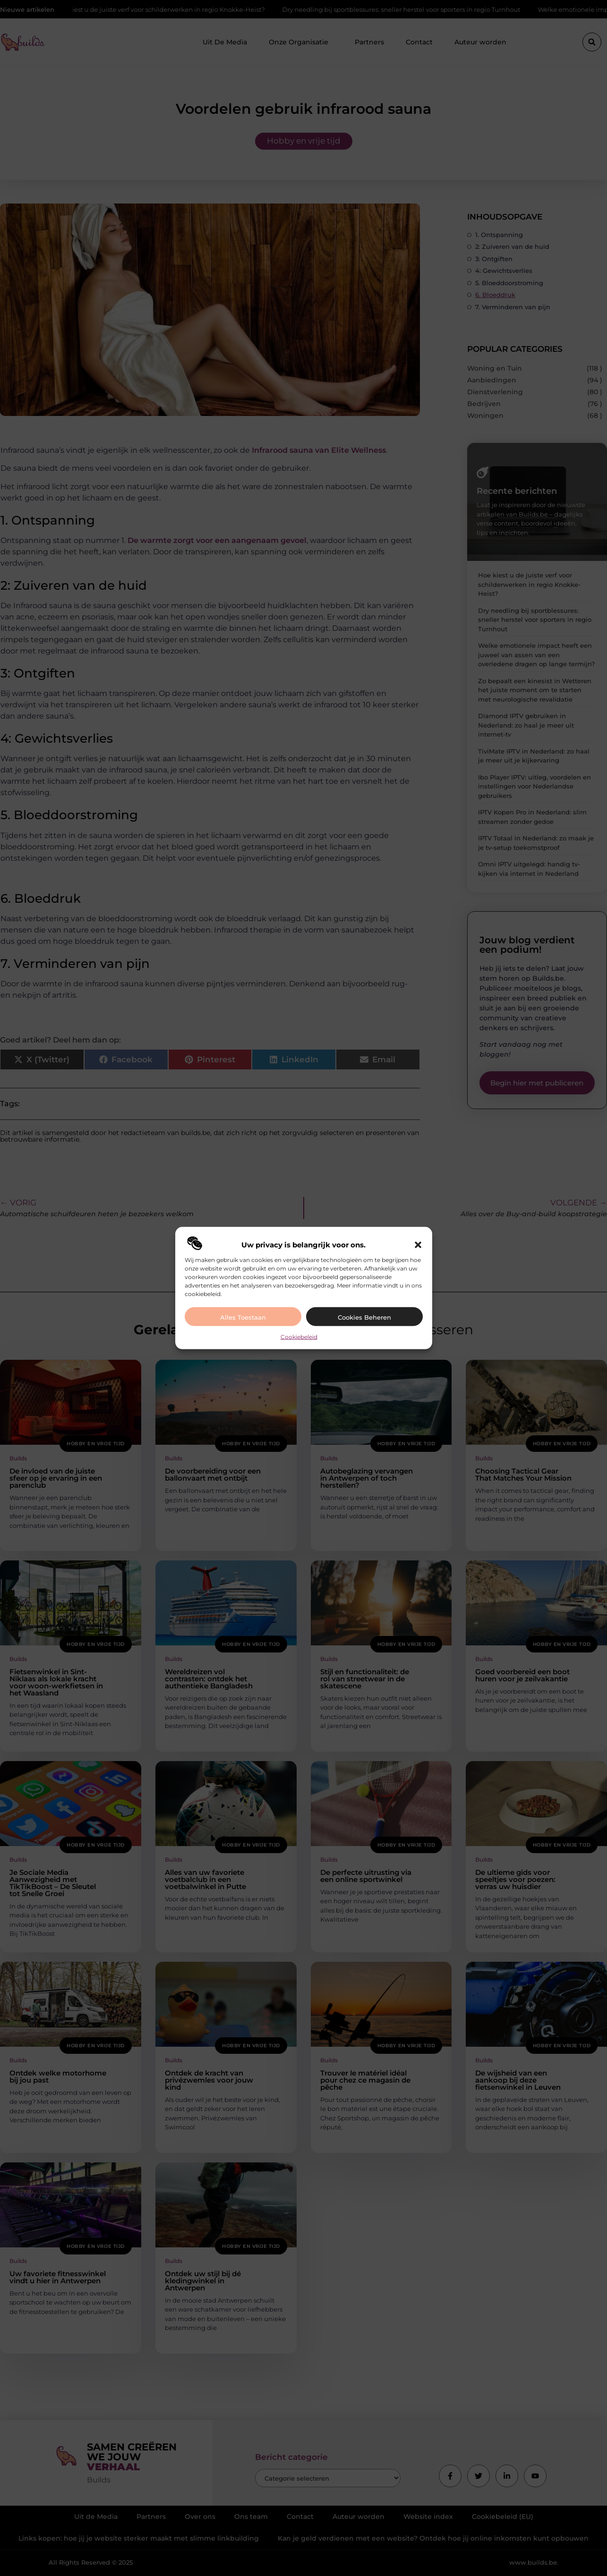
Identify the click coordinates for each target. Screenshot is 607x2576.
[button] (418, 1244)
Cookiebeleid (299, 1336)
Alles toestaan (243, 1317)
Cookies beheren (364, 1317)
